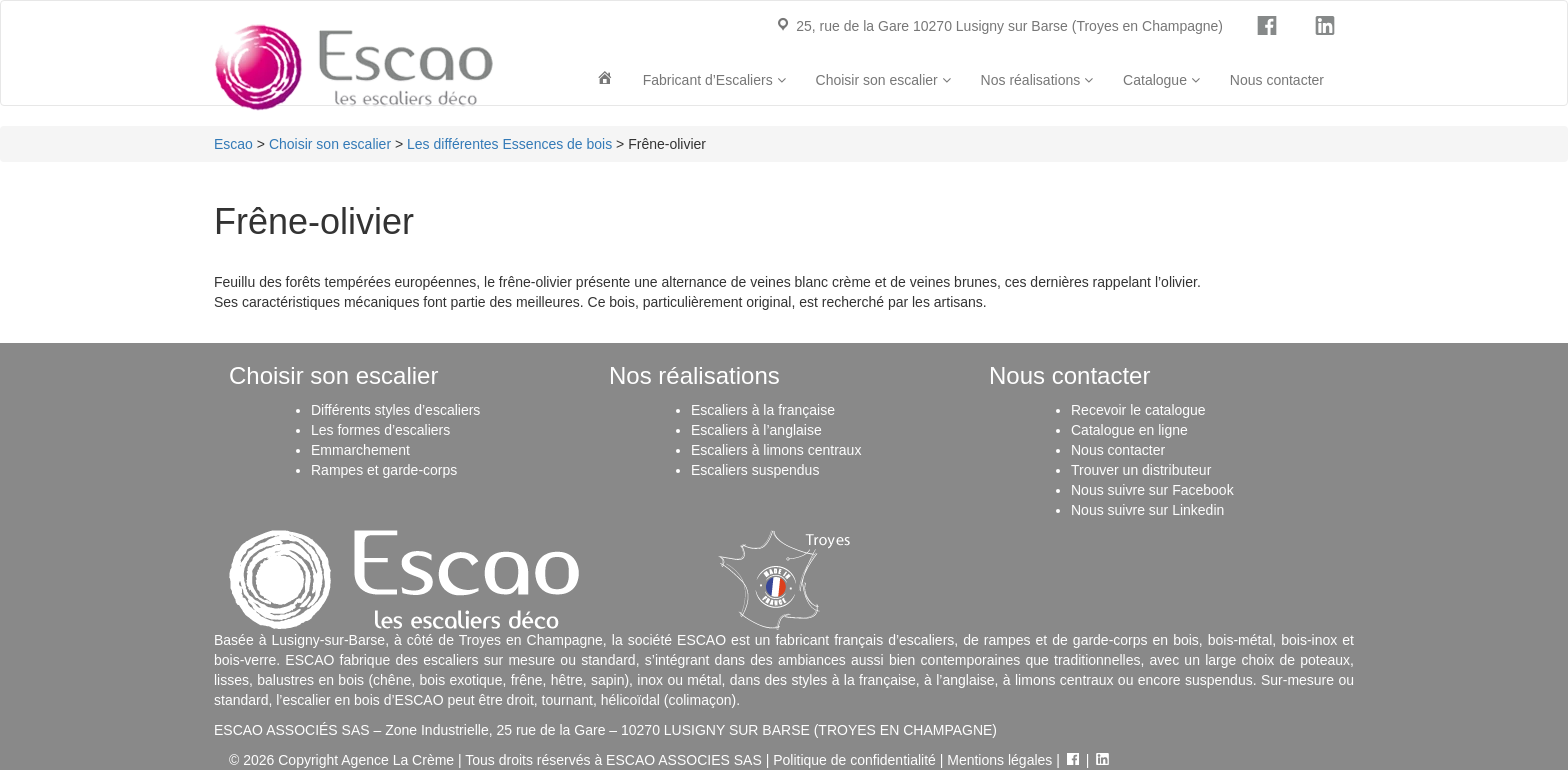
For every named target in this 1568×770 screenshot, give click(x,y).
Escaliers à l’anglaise (756, 430)
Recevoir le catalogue (1138, 410)
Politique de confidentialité (854, 760)
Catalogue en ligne (1129, 430)
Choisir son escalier (883, 80)
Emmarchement (360, 450)
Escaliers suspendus (755, 470)
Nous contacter (1277, 80)
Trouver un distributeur (1141, 470)
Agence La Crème (397, 760)
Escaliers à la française (763, 410)
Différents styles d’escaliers (395, 410)
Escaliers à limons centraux (776, 450)
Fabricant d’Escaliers (714, 80)
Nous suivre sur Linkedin (1147, 510)
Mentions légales (999, 760)
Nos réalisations (1037, 80)
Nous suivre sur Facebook (1152, 490)
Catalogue (1161, 80)
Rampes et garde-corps (384, 470)
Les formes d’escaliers (380, 430)
